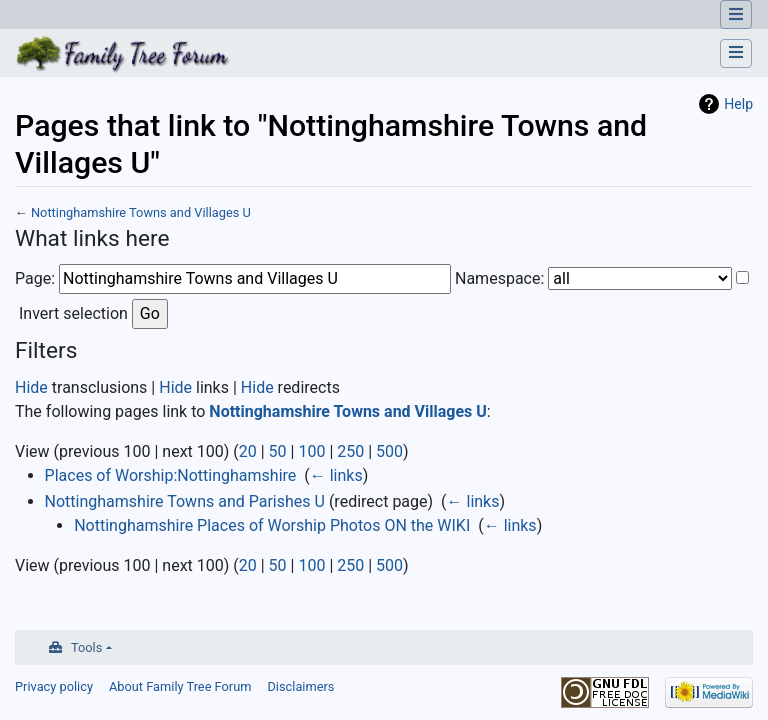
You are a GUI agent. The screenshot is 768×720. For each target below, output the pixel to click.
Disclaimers (300, 686)
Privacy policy (54, 686)
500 (389, 451)
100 (311, 451)
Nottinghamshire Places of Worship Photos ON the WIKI (272, 525)
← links (336, 475)
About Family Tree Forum (180, 686)
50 (278, 451)
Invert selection (73, 313)
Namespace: (499, 278)
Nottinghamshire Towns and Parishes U (185, 501)
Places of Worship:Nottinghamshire (171, 475)
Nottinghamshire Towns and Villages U (141, 212)
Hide (31, 387)
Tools (86, 647)
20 (248, 451)
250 (350, 451)
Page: (35, 278)
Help (738, 104)
